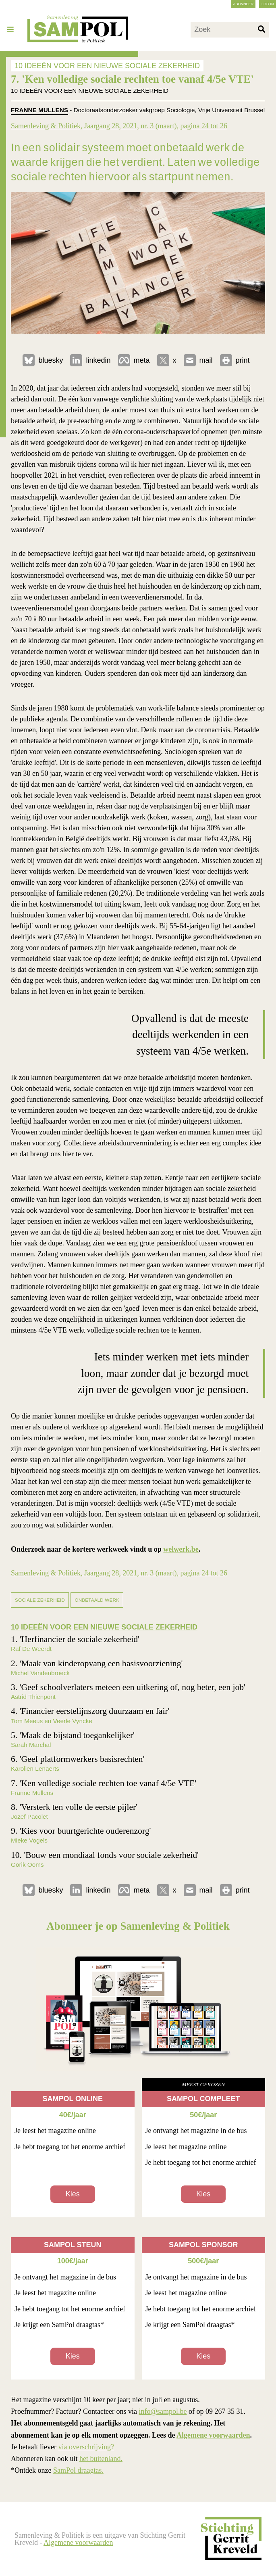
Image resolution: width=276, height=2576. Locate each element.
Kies (73, 2194)
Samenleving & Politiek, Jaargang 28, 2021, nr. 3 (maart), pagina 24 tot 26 (119, 126)
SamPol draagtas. (78, 2470)
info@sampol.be (163, 2411)
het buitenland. (100, 2459)
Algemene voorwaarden (213, 2435)
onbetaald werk (97, 1599)
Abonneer (243, 4)
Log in (267, 4)
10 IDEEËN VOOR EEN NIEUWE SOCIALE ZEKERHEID (107, 65)
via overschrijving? (86, 2447)
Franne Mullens (39, 110)
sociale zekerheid (40, 1599)
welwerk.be (180, 1549)
